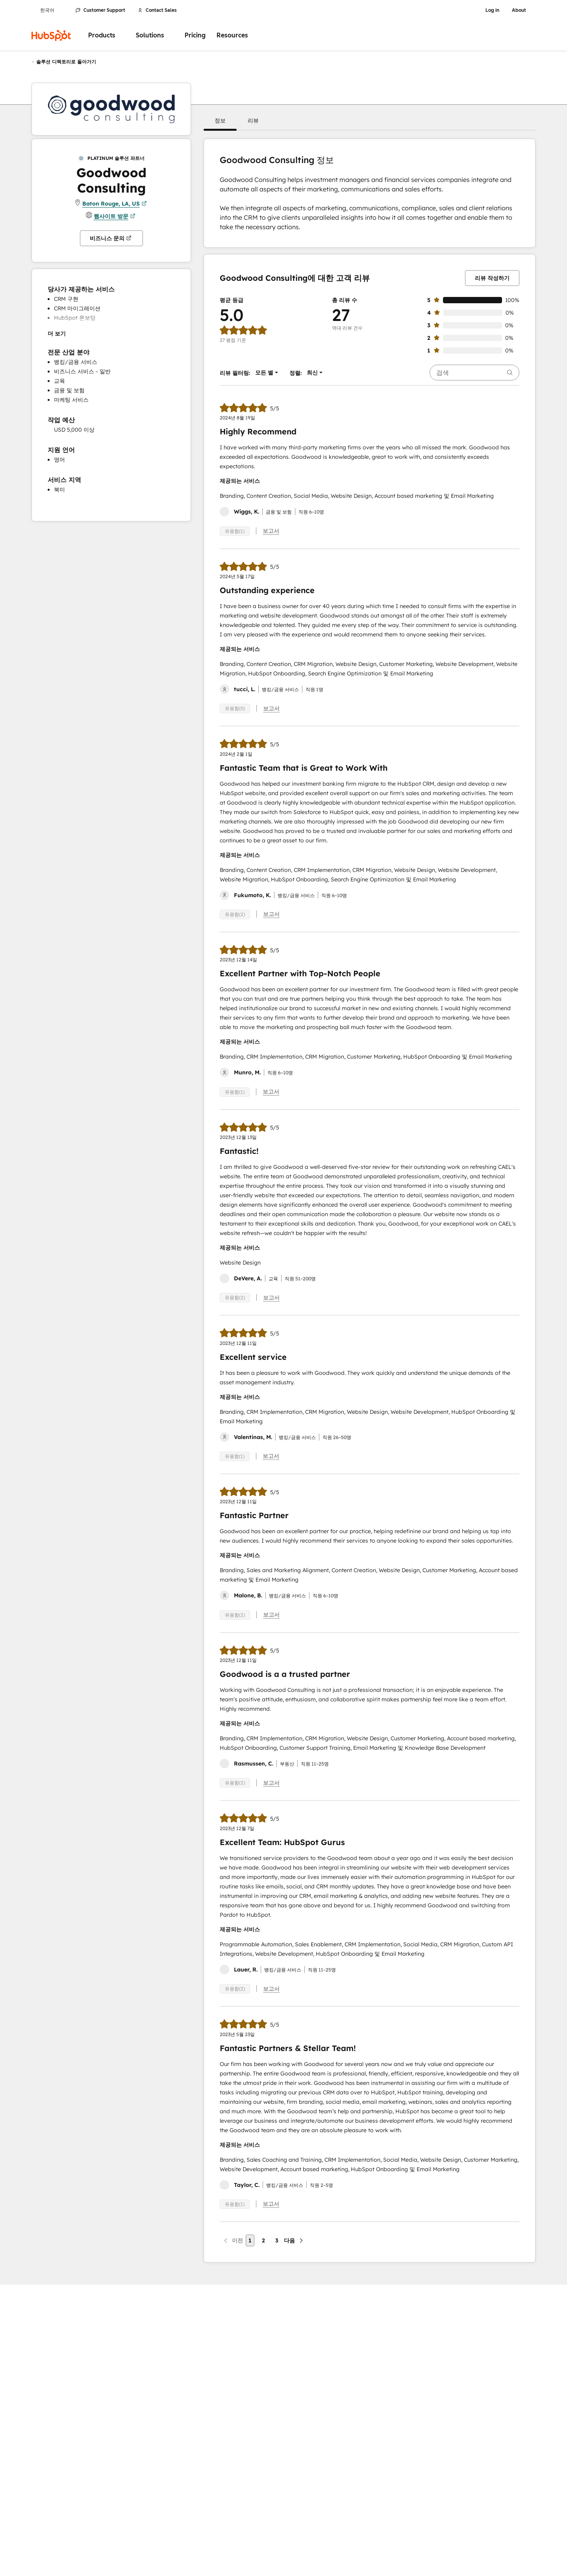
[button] (220, 120)
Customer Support (100, 10)
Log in (492, 10)
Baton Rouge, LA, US (114, 203)
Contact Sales (157, 10)
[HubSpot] (51, 35)
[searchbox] (474, 372)
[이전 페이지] (233, 2240)
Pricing (195, 35)
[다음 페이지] (294, 2240)
